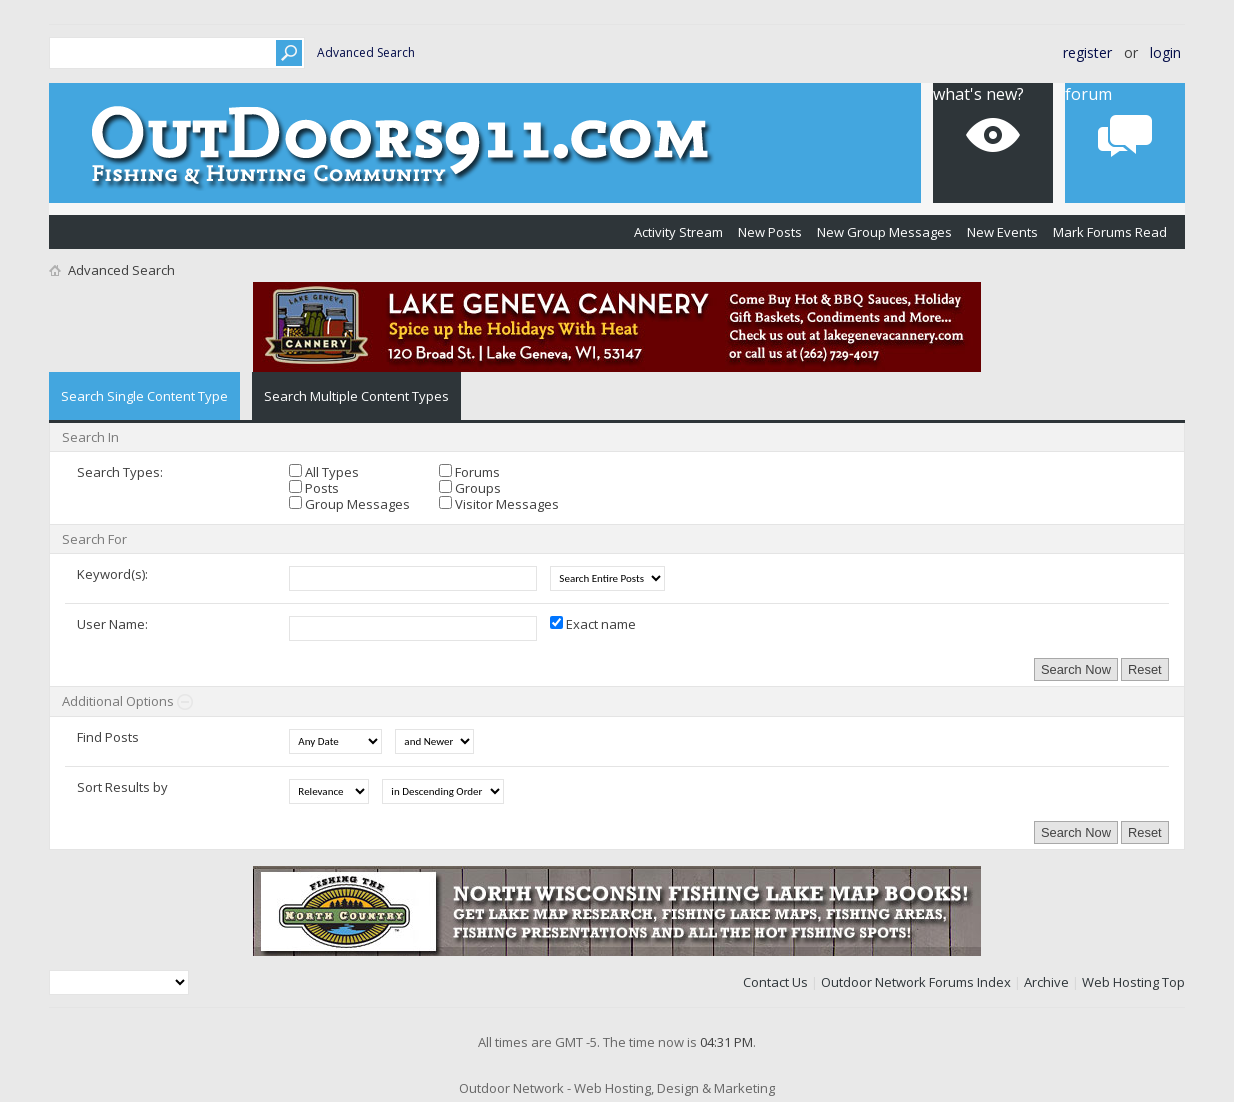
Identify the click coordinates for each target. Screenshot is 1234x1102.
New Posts (770, 232)
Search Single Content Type (144, 396)
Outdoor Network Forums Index (916, 982)
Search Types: (120, 472)
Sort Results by (122, 787)
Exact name (593, 624)
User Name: (112, 624)
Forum (1088, 94)
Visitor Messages (499, 504)
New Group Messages (884, 232)
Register (1087, 52)
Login (1165, 52)
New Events (1002, 232)
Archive (1046, 982)
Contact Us (775, 982)
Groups (470, 488)
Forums (469, 472)
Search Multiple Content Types (356, 396)
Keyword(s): (112, 574)
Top (1173, 982)
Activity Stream (678, 232)
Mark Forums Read (1110, 232)
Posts (314, 488)
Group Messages (349, 504)
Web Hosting (1120, 982)
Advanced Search (366, 52)
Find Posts (108, 737)
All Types (324, 472)
